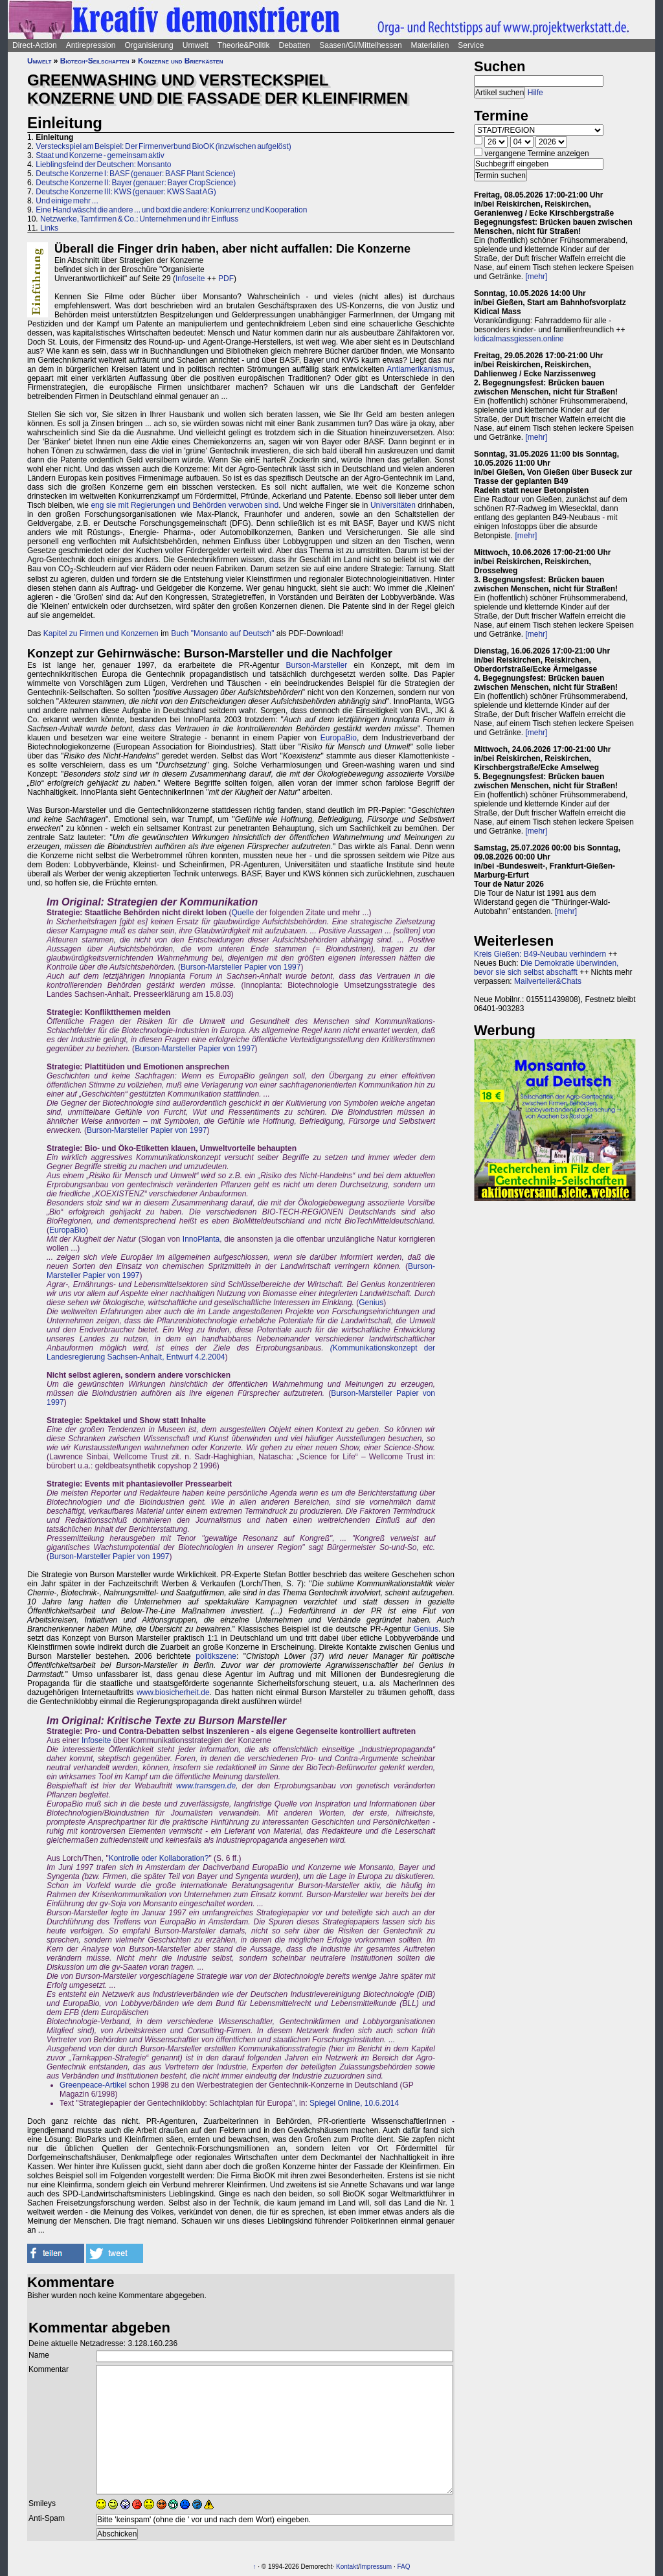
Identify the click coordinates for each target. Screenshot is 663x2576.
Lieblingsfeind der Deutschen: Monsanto (103, 164)
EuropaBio (338, 737)
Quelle (242, 912)
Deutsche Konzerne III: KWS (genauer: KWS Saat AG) (126, 191)
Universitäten (393, 505)
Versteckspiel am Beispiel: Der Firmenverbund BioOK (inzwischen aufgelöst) (163, 146)
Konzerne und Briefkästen (180, 60)
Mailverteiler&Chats (547, 981)
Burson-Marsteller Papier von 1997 (240, 967)
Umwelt (195, 45)
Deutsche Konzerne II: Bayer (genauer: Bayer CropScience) (136, 182)
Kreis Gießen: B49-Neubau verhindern (540, 954)
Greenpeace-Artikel (93, 2085)
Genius (371, 1302)
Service (471, 45)
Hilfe (535, 92)
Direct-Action (34, 45)
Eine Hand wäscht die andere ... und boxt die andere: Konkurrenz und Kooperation (171, 209)
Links (49, 228)
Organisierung (148, 45)
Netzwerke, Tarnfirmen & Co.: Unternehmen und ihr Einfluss (139, 218)
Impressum (376, 2566)
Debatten (295, 45)
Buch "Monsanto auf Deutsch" (222, 633)
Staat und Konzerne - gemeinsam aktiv (100, 155)
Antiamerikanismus (419, 369)
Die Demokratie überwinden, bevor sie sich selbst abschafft (546, 968)
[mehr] (536, 276)
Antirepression (91, 45)
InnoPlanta (201, 1239)
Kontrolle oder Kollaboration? (159, 1858)
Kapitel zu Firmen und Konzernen (101, 633)
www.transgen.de (206, 1785)
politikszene (216, 1656)
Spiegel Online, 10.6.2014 (354, 2103)
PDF (226, 278)
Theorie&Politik (244, 45)
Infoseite (190, 278)
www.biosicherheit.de (173, 1692)
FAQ (404, 2566)
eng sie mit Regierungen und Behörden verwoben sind (184, 505)
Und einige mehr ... (67, 200)
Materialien (430, 45)
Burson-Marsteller (317, 665)
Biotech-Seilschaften (94, 60)
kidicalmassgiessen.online (519, 338)
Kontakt (347, 2566)
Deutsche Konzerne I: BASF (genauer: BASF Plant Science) (136, 173)
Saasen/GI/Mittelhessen (360, 45)
